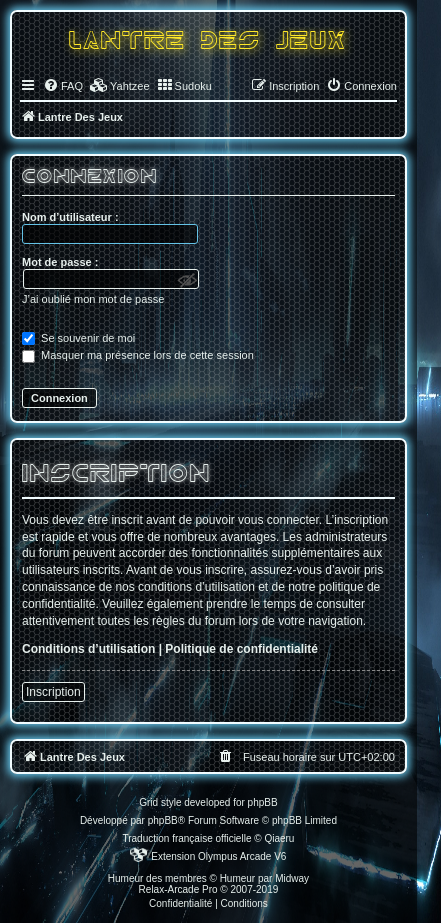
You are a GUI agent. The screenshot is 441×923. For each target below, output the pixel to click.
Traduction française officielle (186, 838)
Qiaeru (279, 838)
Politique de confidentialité (241, 649)
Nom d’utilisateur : (70, 217)
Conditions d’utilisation (88, 649)
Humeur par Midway (264, 878)
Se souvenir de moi (78, 338)
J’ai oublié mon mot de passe (93, 299)
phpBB (163, 820)
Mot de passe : (60, 262)
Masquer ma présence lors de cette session (138, 355)
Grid (148, 802)
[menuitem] (63, 86)
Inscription (53, 692)
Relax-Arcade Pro (178, 889)
